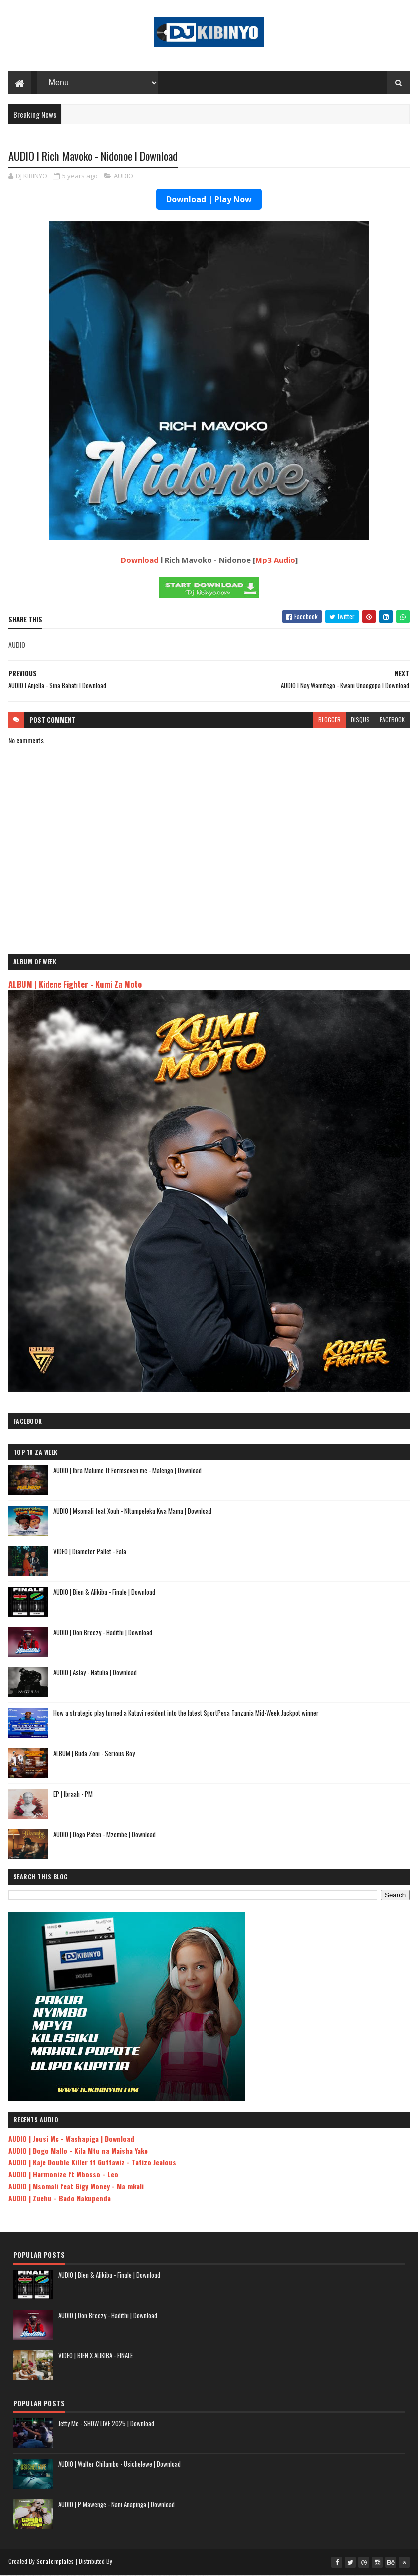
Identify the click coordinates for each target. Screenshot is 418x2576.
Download (140, 561)
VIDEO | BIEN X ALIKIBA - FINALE (95, 2357)
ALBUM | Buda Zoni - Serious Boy (94, 1755)
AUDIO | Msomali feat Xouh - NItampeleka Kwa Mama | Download (132, 1512)
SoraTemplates (55, 2562)
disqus (360, 721)
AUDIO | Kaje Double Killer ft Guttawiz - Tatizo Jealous (92, 2163)
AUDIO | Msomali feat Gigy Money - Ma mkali (76, 2187)
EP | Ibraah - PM (73, 1795)
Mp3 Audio (275, 561)
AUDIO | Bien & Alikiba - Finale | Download (104, 1593)
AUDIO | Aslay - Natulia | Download (95, 1674)
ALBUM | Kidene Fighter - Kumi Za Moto (75, 985)
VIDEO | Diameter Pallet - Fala (89, 1553)
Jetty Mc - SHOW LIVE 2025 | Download (106, 2425)
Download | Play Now (209, 200)
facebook (392, 721)
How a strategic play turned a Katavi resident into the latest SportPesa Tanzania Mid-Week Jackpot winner (186, 1714)
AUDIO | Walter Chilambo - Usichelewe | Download (119, 2465)
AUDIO (123, 177)
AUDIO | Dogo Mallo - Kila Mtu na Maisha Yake (78, 2151)
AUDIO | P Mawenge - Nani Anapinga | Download (116, 2506)
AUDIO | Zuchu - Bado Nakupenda (59, 2199)
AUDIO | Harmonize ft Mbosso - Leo (63, 2175)
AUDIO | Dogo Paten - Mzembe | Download (104, 1836)
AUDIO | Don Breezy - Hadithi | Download (102, 1634)
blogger (329, 721)
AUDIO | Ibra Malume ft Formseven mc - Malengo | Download (127, 1472)
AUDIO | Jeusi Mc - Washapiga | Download (71, 2140)
